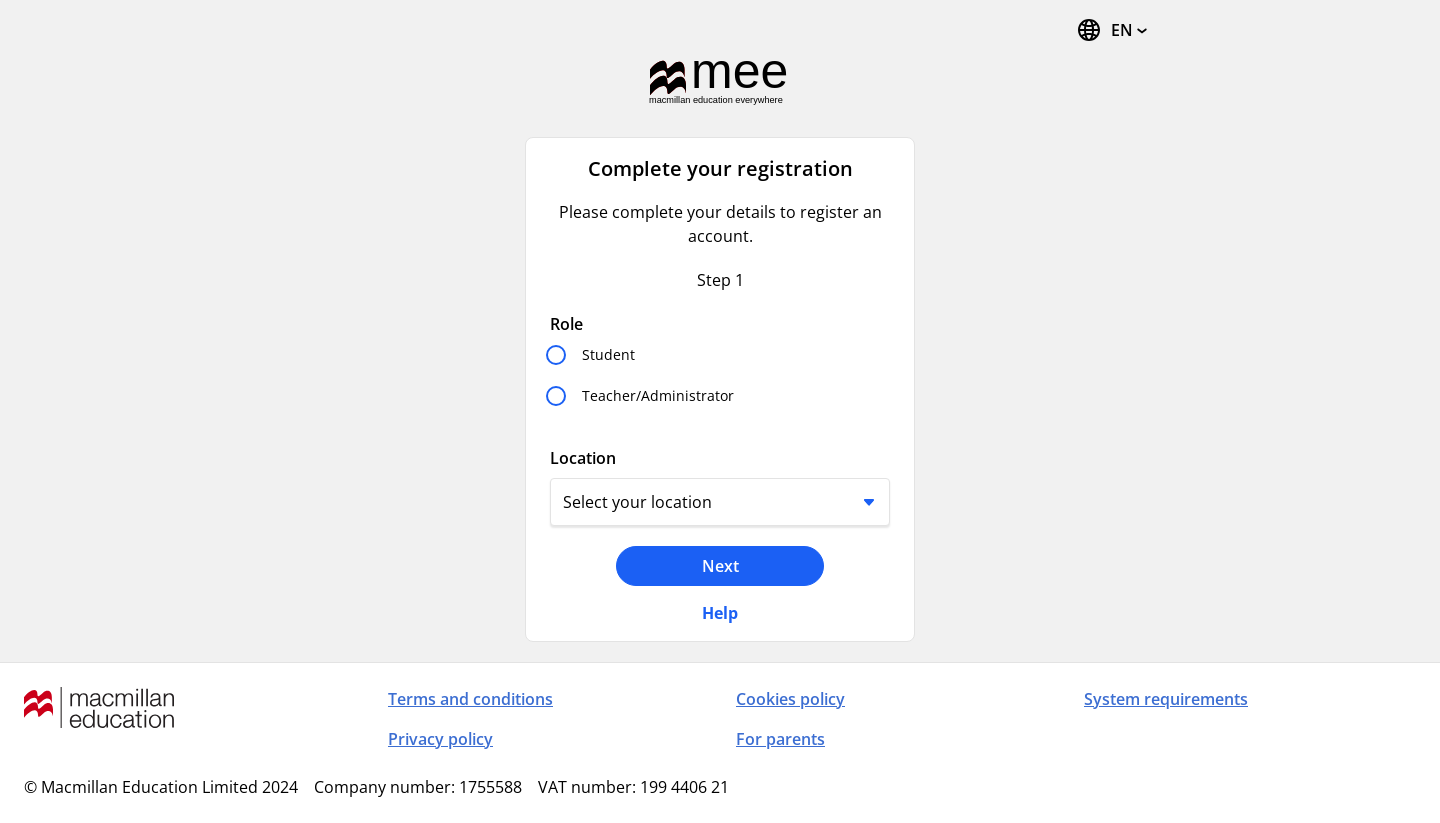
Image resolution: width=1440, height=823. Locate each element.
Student (608, 354)
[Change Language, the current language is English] (1111, 30)
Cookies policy (790, 699)
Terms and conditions (470, 699)
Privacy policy (440, 739)
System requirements (1166, 699)
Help (720, 613)
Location (583, 458)
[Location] (720, 502)
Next (720, 566)
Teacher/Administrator (658, 395)
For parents (780, 739)
